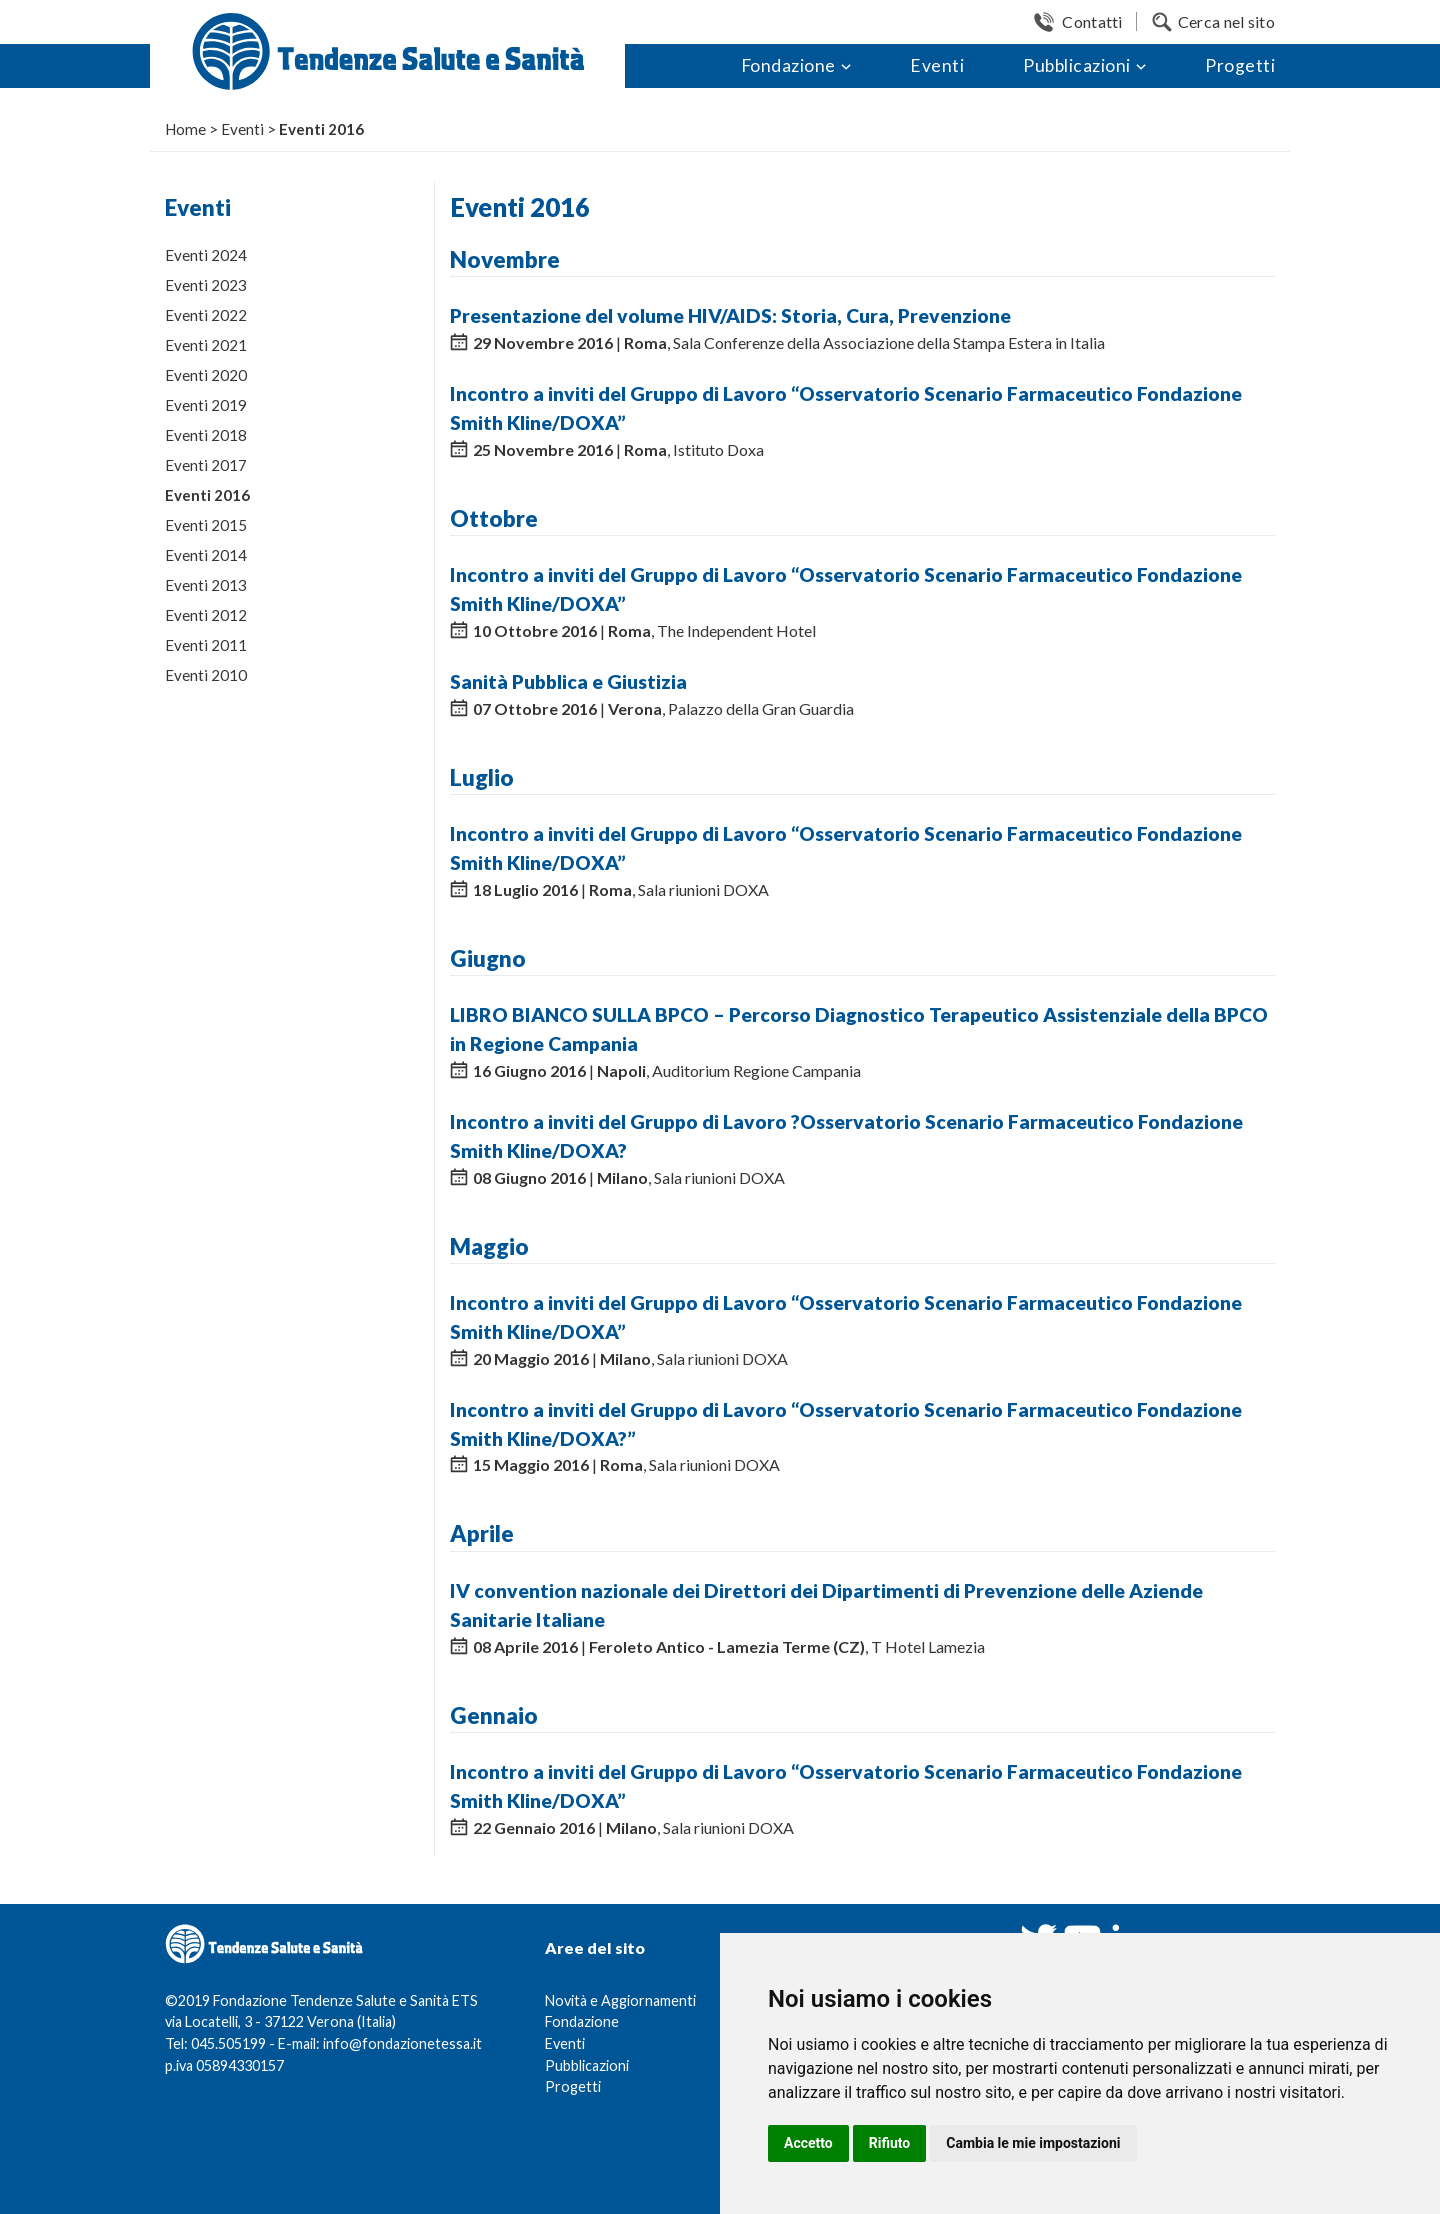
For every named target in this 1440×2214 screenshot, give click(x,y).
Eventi (937, 65)
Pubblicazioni (1077, 65)
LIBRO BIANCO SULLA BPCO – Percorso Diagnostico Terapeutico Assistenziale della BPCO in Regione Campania (859, 1029)
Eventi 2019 (206, 405)
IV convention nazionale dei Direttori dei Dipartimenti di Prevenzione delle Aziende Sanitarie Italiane (826, 1605)
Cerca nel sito (1226, 21)
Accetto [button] (808, 2143)
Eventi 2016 (207, 495)
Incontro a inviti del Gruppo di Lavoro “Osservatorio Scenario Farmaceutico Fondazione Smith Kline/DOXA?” (846, 1424)
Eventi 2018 (206, 435)
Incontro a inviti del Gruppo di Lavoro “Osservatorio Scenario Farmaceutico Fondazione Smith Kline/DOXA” (846, 408)
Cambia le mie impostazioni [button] (1033, 2143)
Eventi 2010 (206, 675)
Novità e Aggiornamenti (620, 2000)
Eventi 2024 (206, 255)
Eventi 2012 (206, 615)
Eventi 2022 (206, 315)
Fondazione (788, 65)
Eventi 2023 (206, 285)
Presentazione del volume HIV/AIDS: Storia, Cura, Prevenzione (730, 315)
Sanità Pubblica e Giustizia (568, 681)
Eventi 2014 (206, 555)
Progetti (1240, 65)
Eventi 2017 (206, 465)
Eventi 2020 (206, 375)
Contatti (1092, 21)
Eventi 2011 (206, 645)
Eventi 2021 (206, 345)
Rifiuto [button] (890, 2143)
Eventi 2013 (206, 585)
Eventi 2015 (206, 525)
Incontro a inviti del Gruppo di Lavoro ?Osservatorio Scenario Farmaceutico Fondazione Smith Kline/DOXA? (846, 1136)
